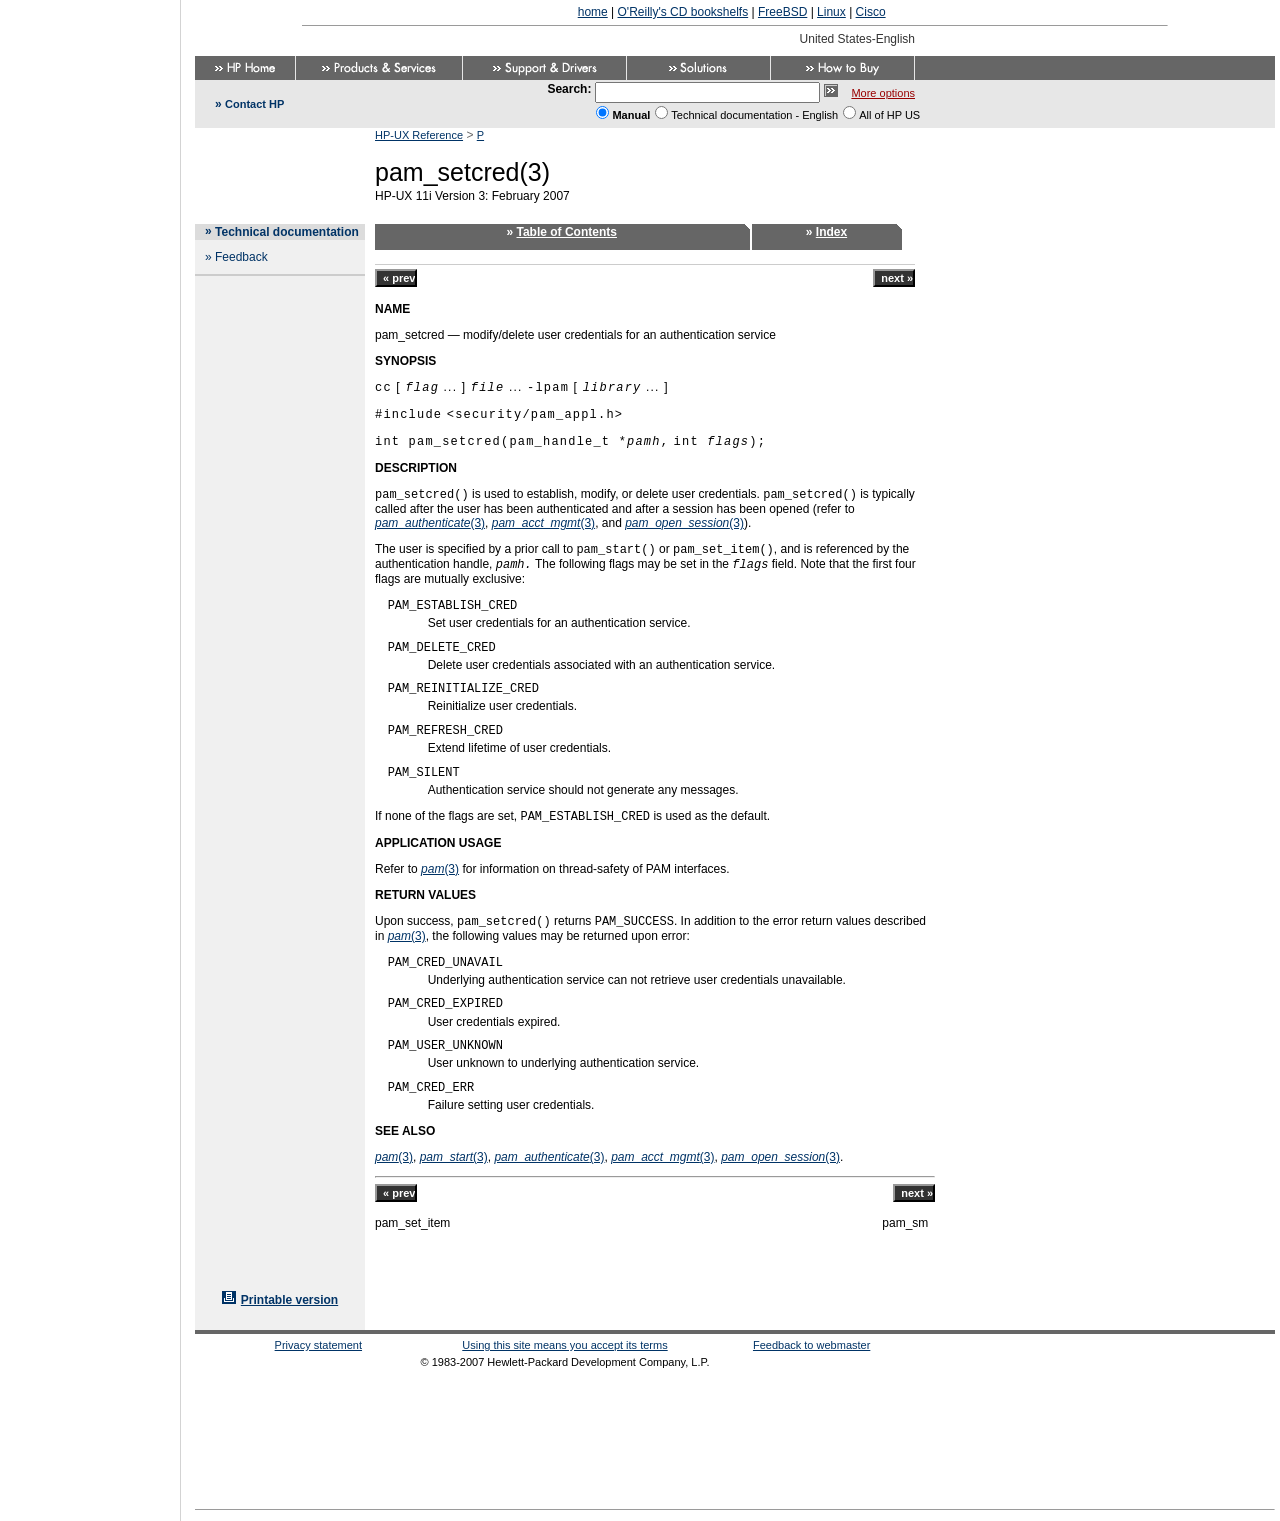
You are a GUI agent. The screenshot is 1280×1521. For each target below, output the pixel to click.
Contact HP (254, 104)
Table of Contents (567, 232)
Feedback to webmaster (811, 1345)
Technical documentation (287, 232)
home (593, 12)
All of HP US (889, 115)
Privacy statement (318, 1345)
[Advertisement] (90, 754)
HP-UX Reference (419, 135)
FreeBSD (782, 12)
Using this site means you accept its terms (564, 1345)
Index (831, 232)
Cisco (871, 12)
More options (883, 93)
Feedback (241, 257)
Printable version (289, 1300)
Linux (831, 12)
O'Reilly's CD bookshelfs (683, 12)
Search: (569, 89)
